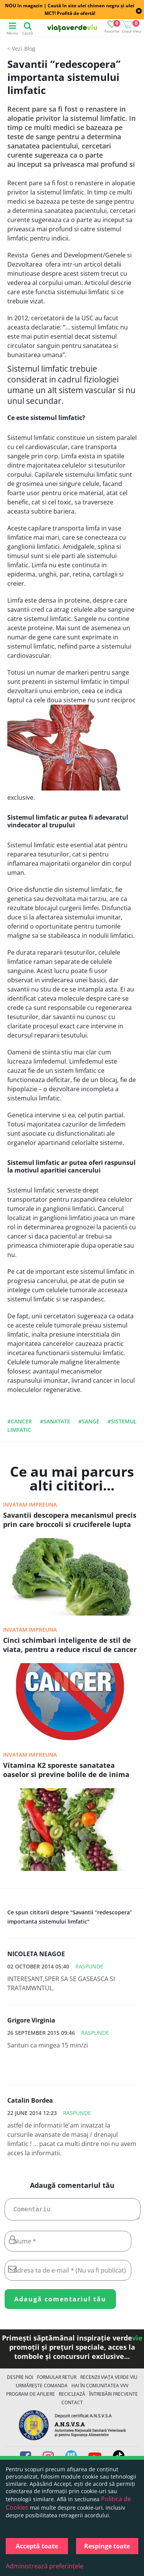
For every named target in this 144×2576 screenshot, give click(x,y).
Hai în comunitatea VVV (99, 2388)
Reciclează (72, 2397)
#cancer (19, 1421)
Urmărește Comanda (42, 2388)
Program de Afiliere (30, 2397)
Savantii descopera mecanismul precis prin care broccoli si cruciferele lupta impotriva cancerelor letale (69, 1520)
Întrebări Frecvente (113, 2397)
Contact (72, 2405)
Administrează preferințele (44, 2566)
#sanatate (55, 1421)
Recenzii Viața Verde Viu (108, 2380)
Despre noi (20, 2380)
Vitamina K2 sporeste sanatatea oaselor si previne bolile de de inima (66, 1770)
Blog (29, 48)
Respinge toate (107, 2546)
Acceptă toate (37, 2546)
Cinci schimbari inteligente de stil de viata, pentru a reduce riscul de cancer (70, 1645)
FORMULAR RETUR (56, 2380)
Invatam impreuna (30, 1504)
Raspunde (89, 1966)
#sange (88, 1421)
